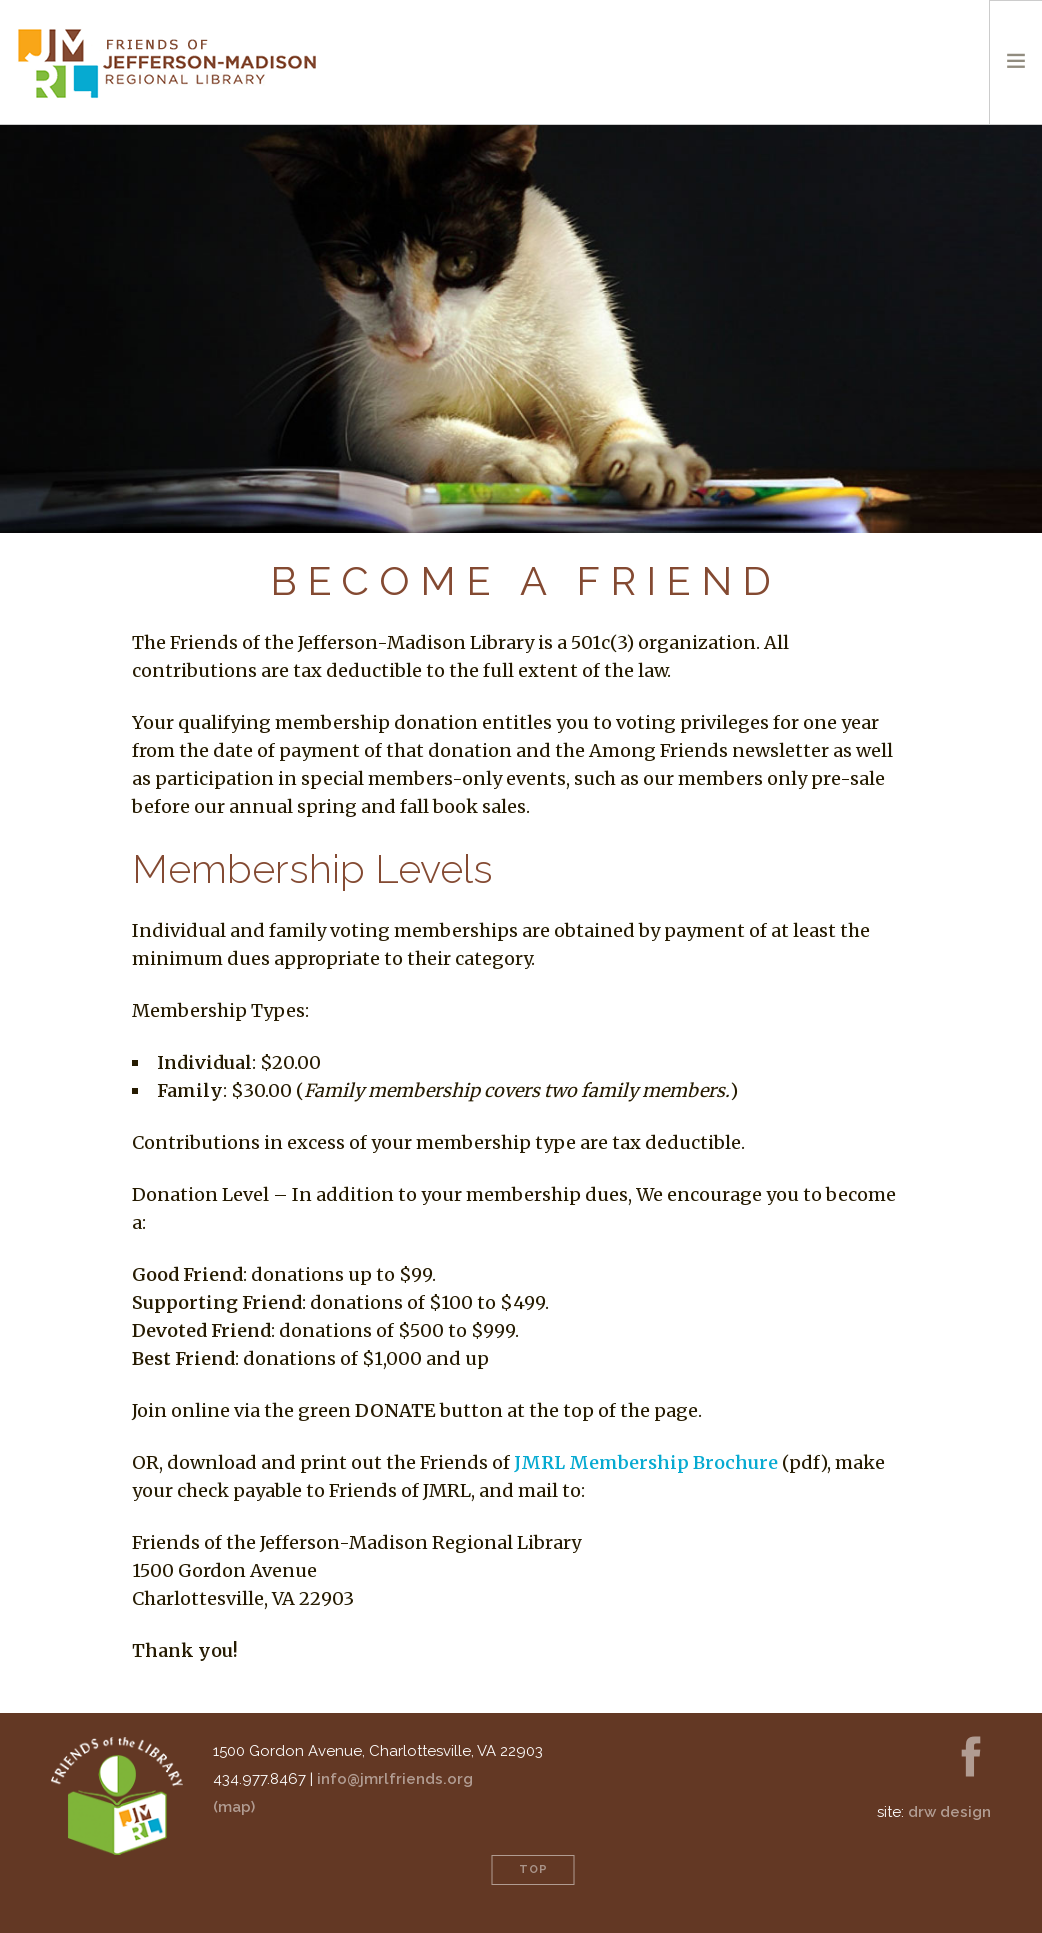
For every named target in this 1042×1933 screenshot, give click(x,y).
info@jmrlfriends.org (395, 1779)
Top (533, 1869)
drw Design (949, 1812)
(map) (234, 1807)
